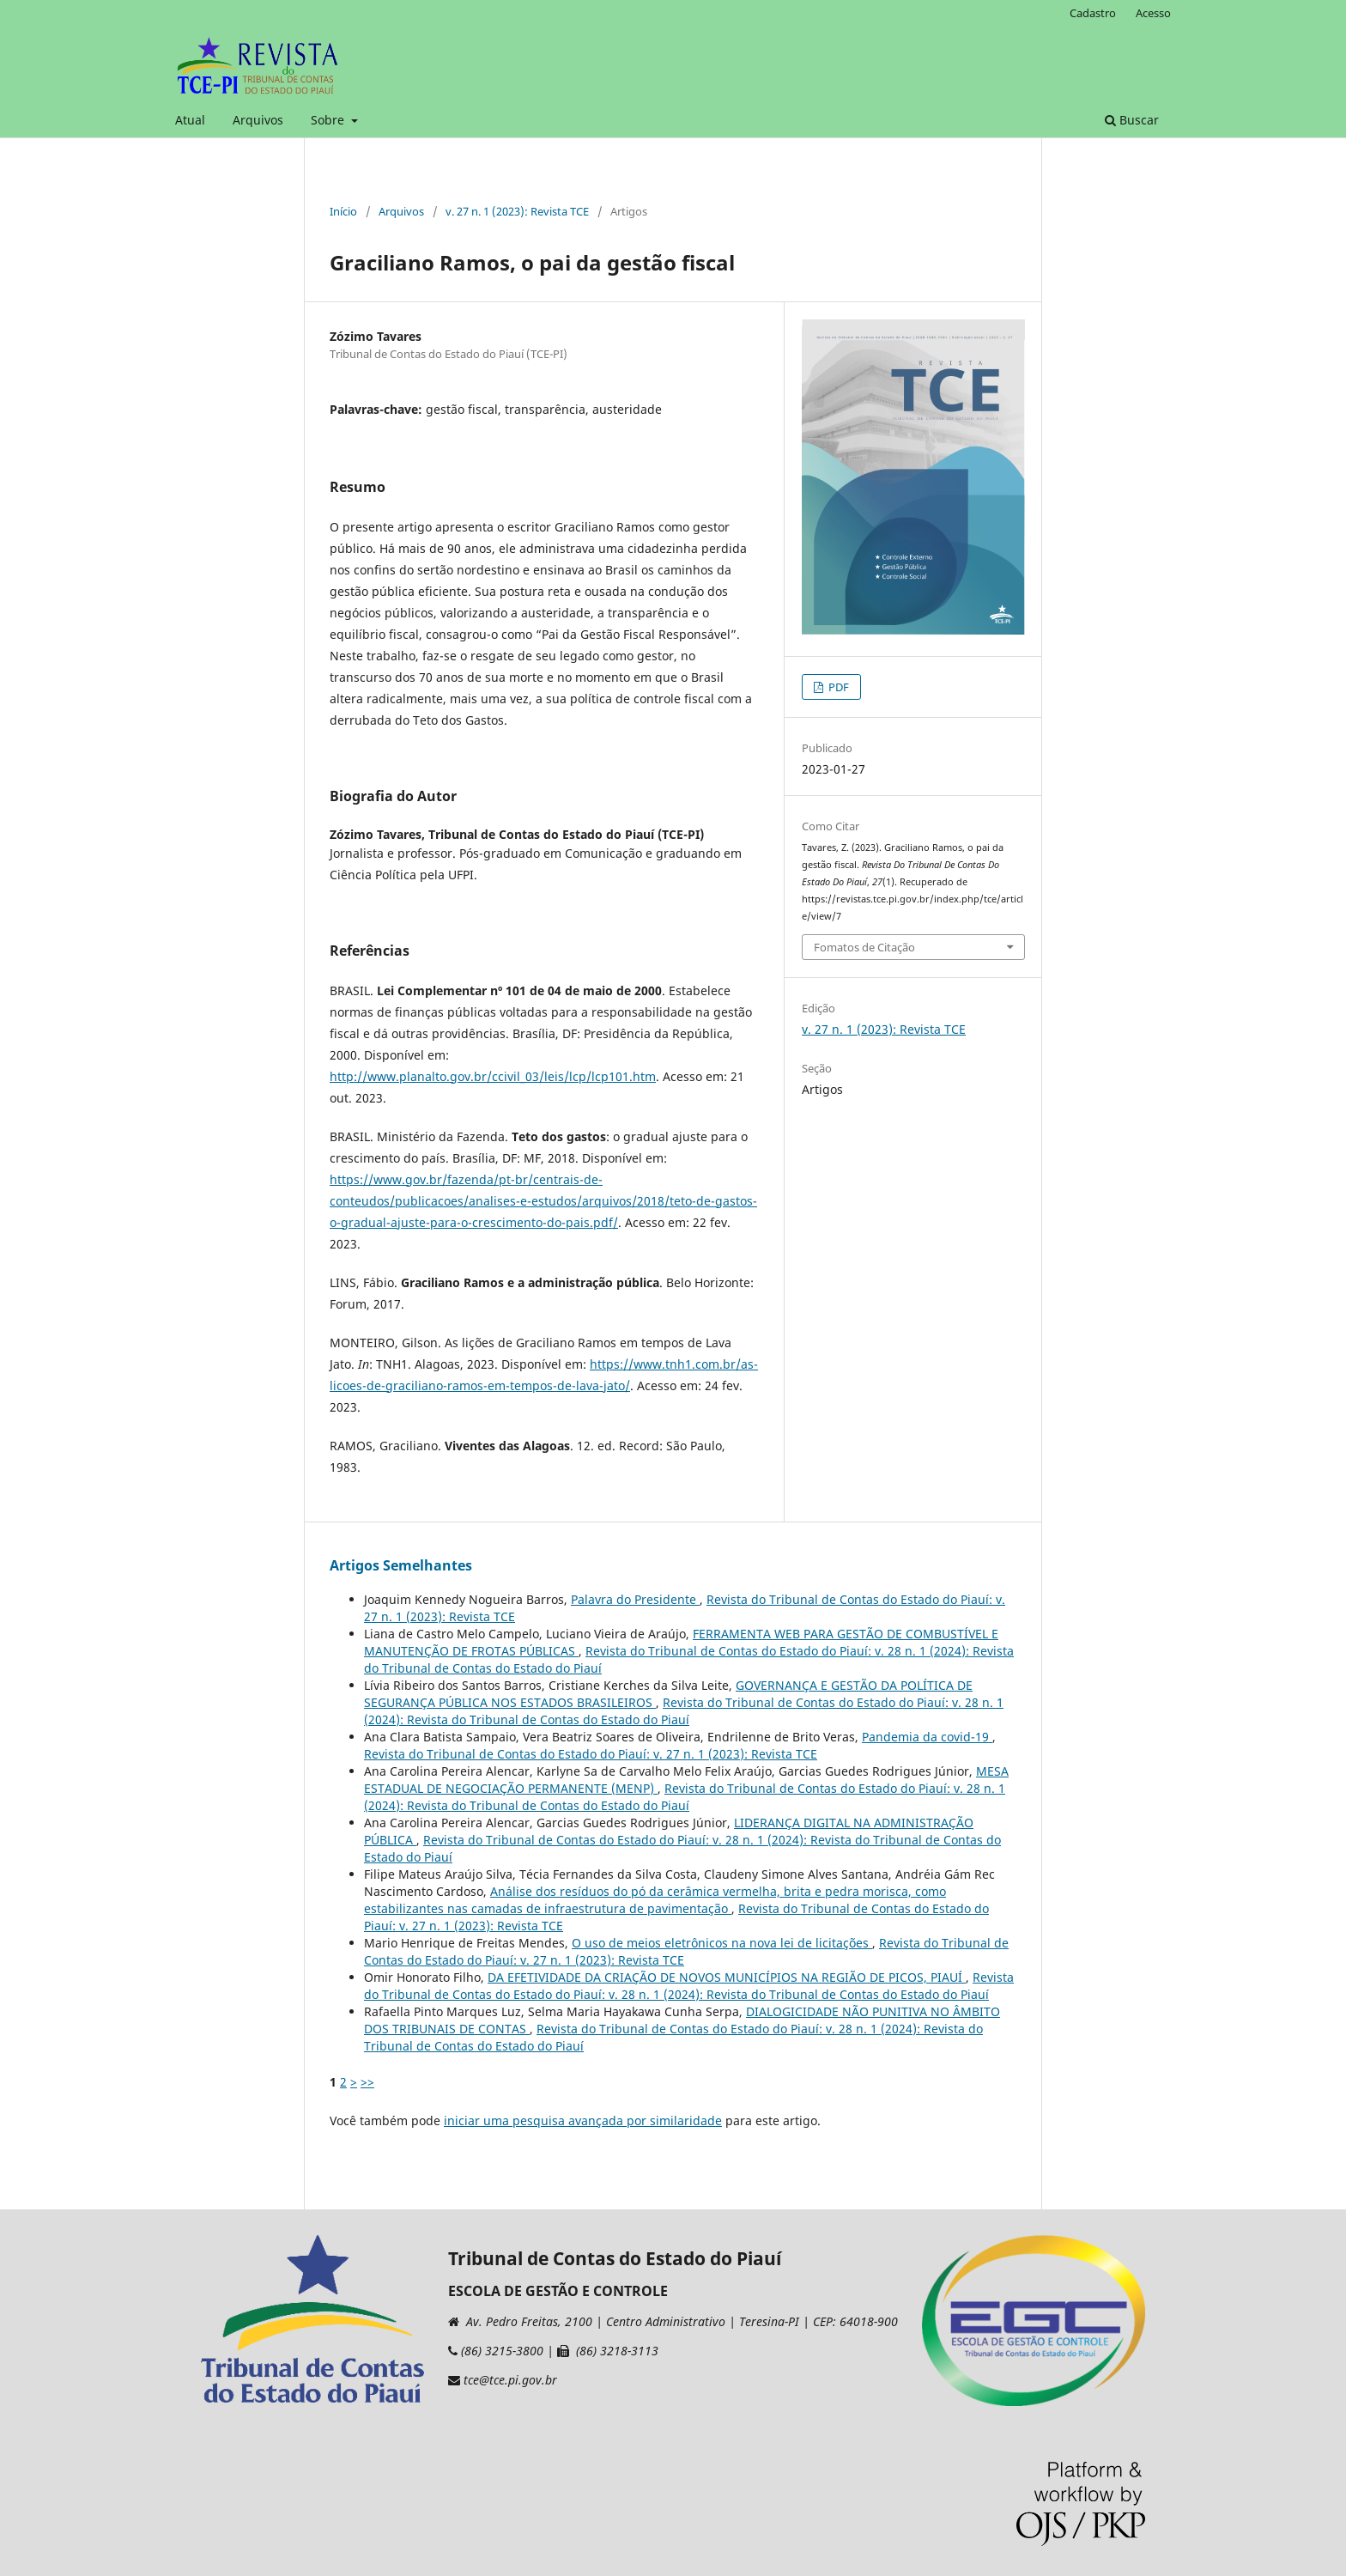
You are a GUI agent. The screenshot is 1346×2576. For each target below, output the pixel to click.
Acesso (1153, 13)
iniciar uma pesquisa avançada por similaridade (583, 2120)
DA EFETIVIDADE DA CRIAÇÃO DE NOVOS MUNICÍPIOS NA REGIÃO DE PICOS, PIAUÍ (727, 1977)
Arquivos (258, 120)
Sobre (329, 120)
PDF (837, 687)
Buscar (1132, 120)
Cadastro (1093, 13)
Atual (190, 120)
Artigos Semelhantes (401, 1565)
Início (343, 211)
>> (367, 2082)
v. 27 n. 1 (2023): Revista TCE (517, 211)
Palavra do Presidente (635, 1599)
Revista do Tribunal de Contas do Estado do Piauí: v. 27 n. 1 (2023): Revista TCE (590, 1754)
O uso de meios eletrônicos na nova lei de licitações (722, 1943)
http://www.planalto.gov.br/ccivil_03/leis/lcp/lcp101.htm (493, 1076)
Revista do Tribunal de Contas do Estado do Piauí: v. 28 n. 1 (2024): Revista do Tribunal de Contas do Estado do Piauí (683, 1711)
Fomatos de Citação (864, 947)
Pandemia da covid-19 (927, 1736)
